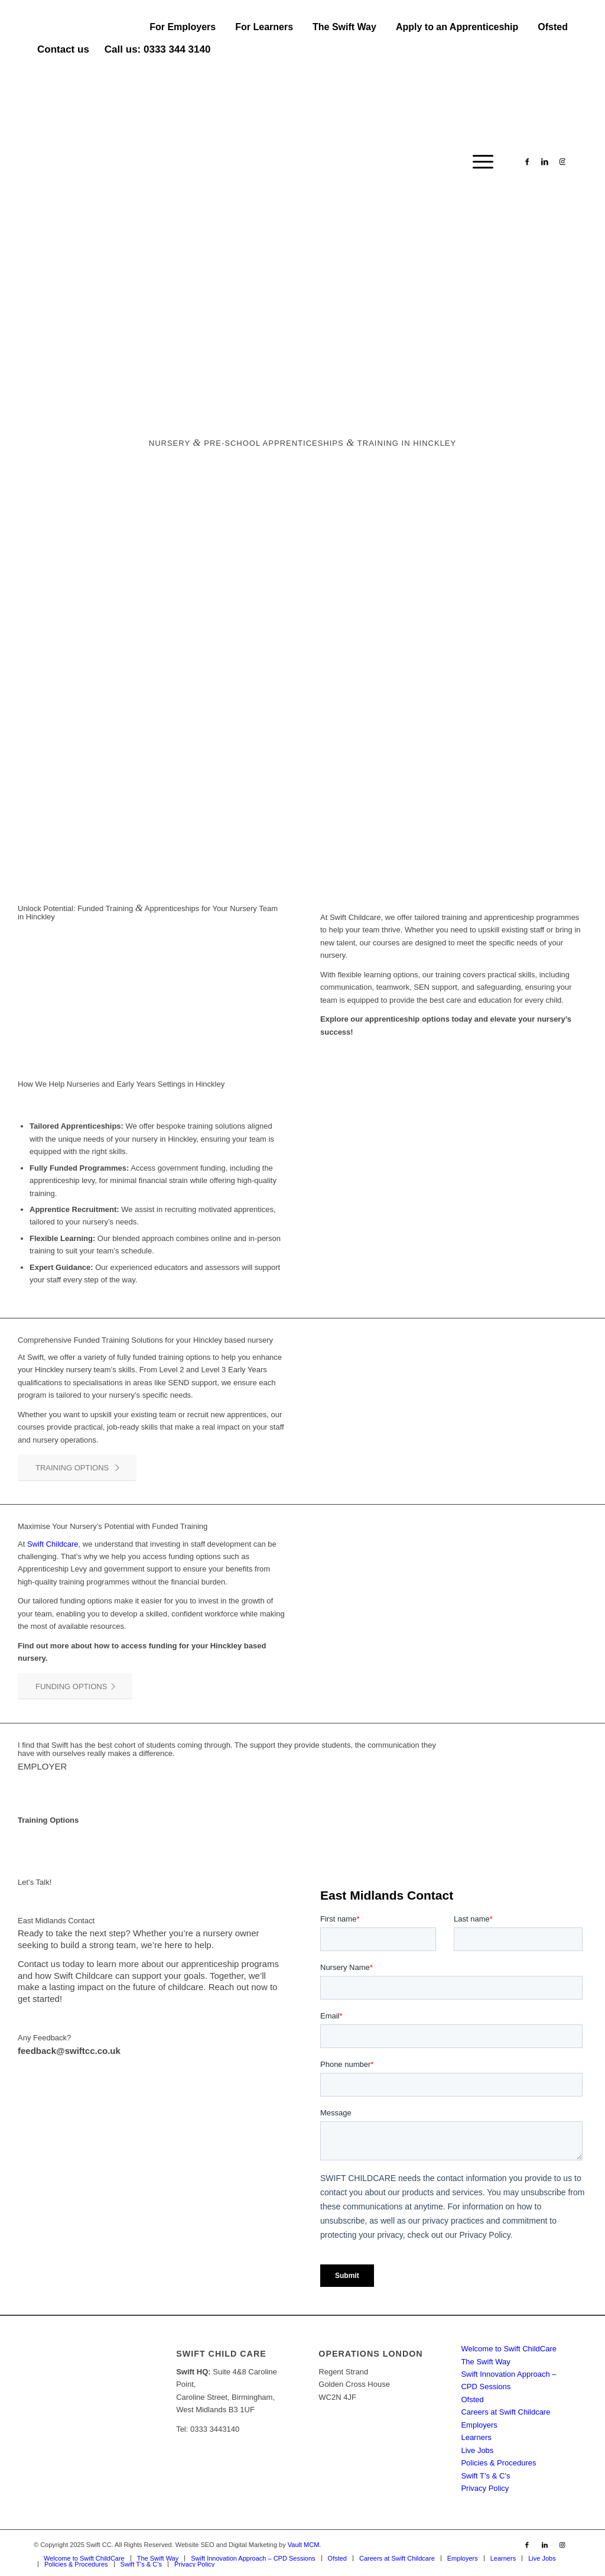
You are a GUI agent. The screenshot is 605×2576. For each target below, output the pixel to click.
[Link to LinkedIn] (545, 161)
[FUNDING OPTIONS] (75, 1686)
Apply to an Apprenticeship (457, 27)
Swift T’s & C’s (485, 2475)
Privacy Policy (485, 2488)
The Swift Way (344, 27)
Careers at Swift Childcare (505, 2411)
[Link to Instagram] (562, 161)
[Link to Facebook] (527, 161)
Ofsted (553, 27)
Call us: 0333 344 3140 (158, 49)
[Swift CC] (122, 162)
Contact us (63, 49)
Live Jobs (477, 2450)
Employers (479, 2425)
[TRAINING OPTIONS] (77, 1467)
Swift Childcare (53, 1544)
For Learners (264, 27)
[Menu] (479, 162)
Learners (476, 2437)
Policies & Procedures (498, 2462)
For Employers (182, 27)
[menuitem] (183, 27)
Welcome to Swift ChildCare (509, 2348)
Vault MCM (304, 2544)
